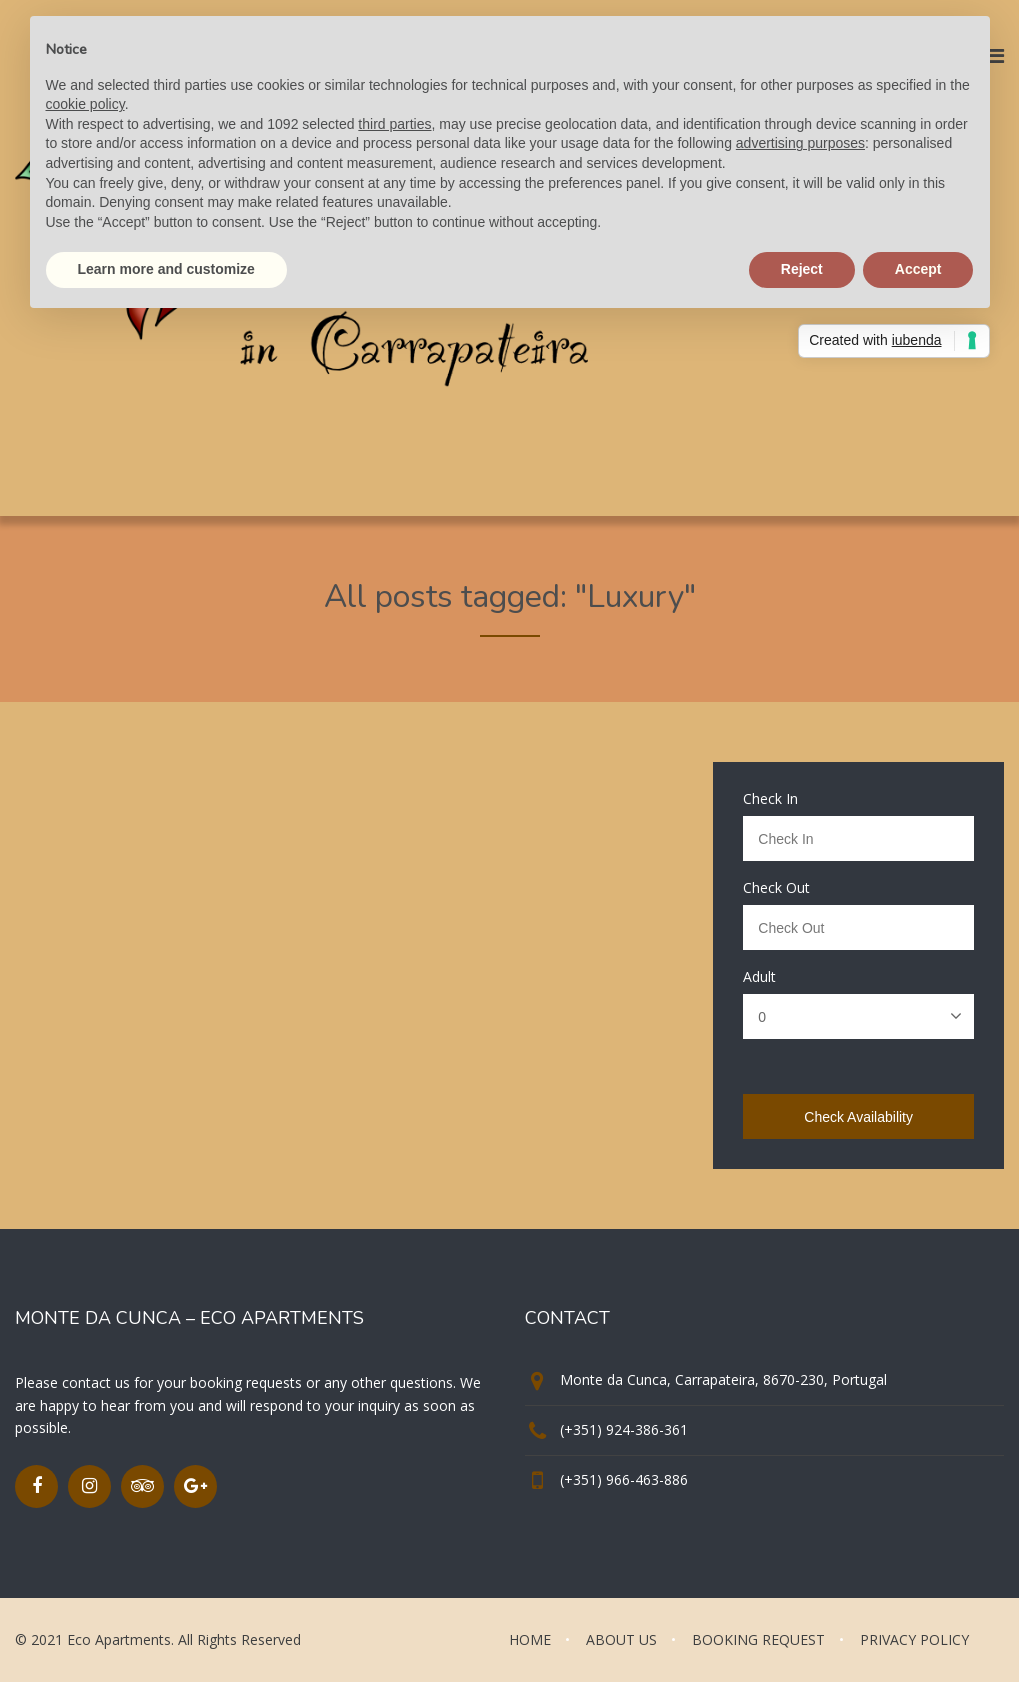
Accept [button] (918, 269)
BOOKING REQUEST (758, 1639)
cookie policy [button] (85, 104)
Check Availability (858, 1117)
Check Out (776, 888)
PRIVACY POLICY (914, 1639)
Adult (759, 977)
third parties (394, 124)
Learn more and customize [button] (166, 269)
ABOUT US (621, 1639)
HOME (530, 1639)
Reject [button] (802, 269)
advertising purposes (800, 143)
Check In (770, 799)
